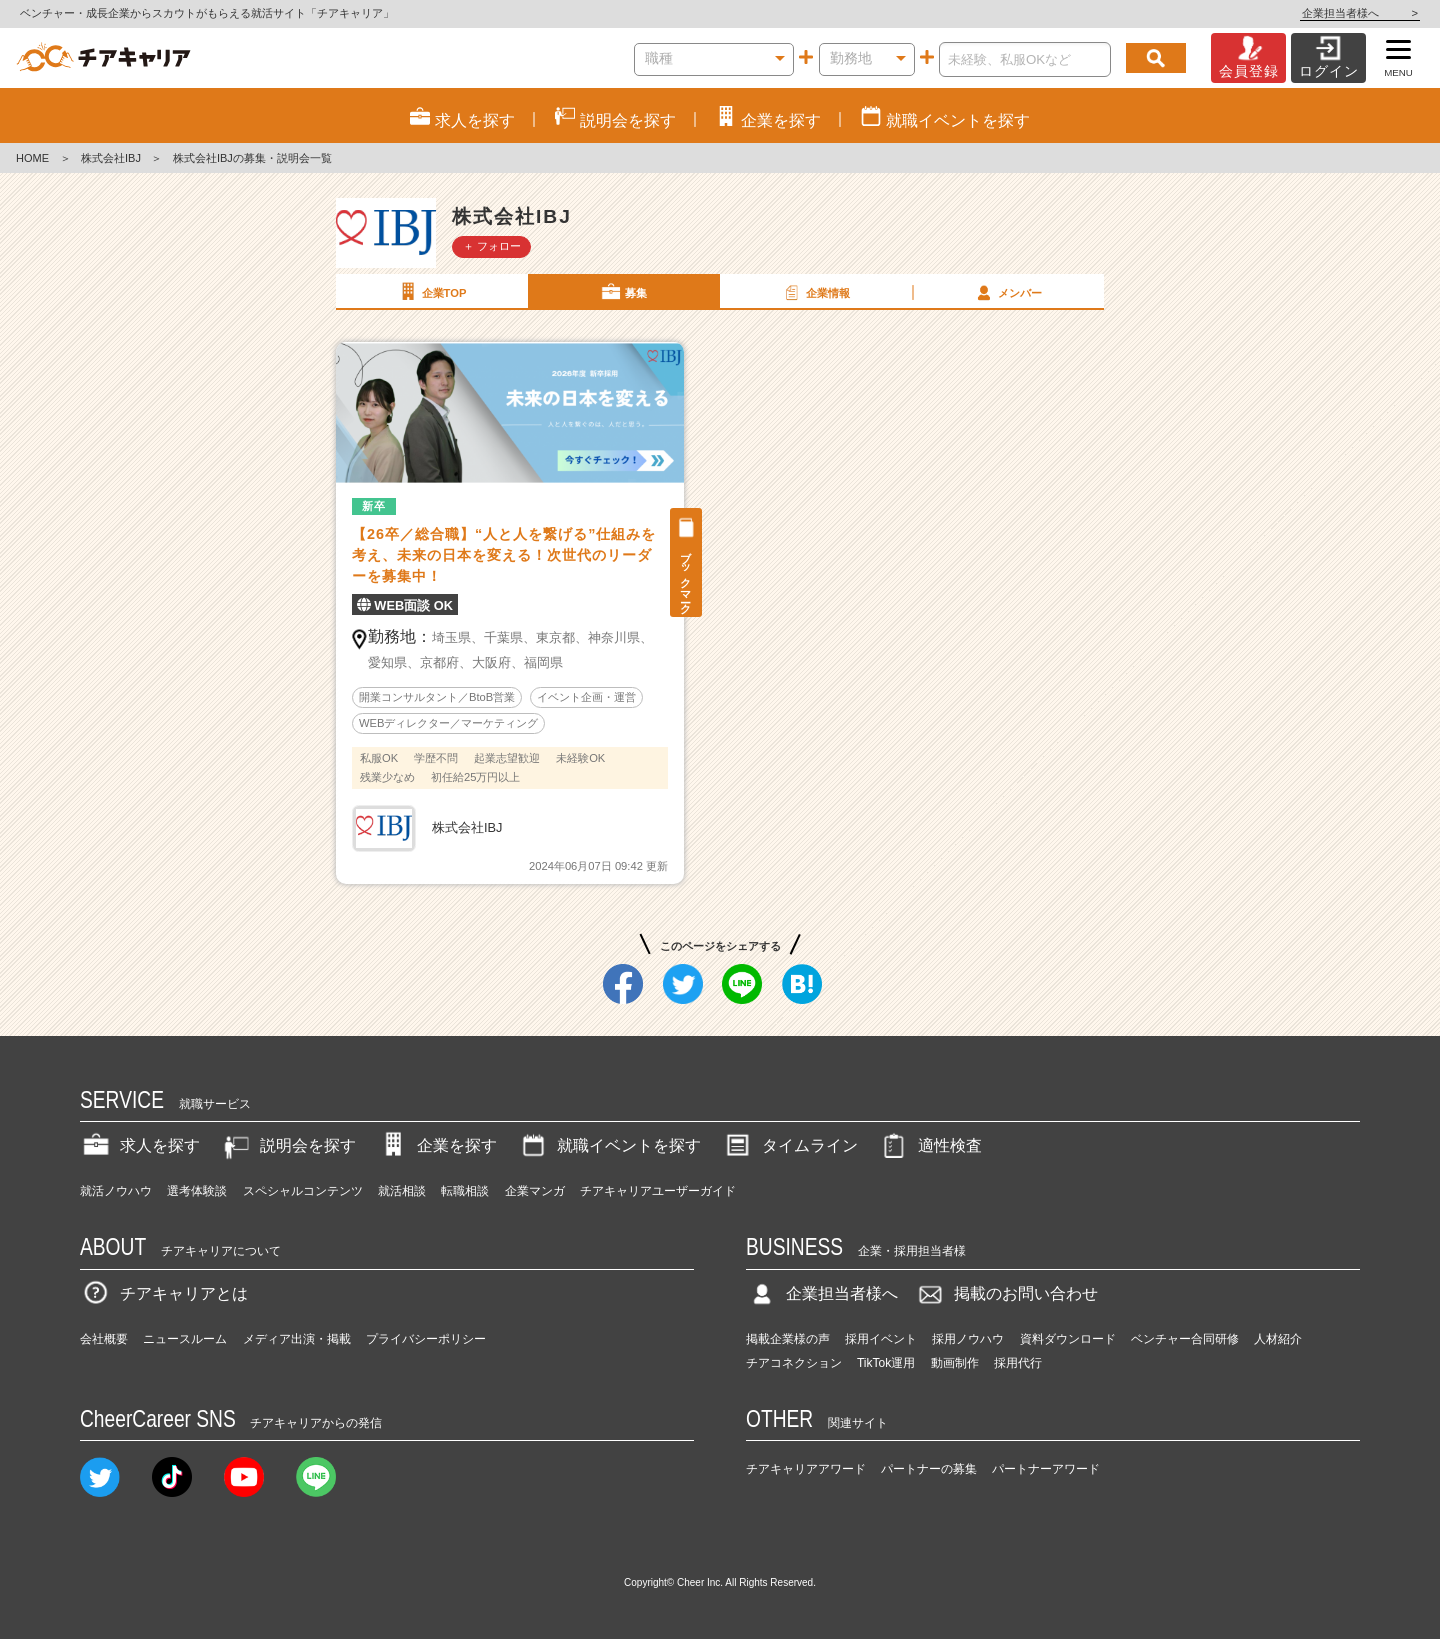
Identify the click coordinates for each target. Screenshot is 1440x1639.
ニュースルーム (185, 1339)
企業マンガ (535, 1191)
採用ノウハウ (968, 1339)
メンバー (1007, 292)
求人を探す (140, 1145)
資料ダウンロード (1068, 1339)
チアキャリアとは (164, 1293)
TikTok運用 (886, 1363)
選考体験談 (197, 1191)
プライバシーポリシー (426, 1339)
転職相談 (465, 1191)
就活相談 (402, 1191)
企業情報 (815, 292)
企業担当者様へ (1360, 13)
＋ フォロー (492, 246)
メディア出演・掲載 (297, 1339)
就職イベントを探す (609, 1145)
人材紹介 (1278, 1339)
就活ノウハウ (116, 1191)
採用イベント (881, 1339)
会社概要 (104, 1339)
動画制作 (955, 1363)
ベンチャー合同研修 (1185, 1339)
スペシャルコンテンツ (303, 1191)
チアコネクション (794, 1363)
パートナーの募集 (929, 1469)
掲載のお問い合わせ (1006, 1293)
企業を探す (437, 1145)
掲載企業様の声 (788, 1339)
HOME (32, 158)
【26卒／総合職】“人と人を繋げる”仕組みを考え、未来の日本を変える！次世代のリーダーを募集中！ (504, 555)
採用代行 (1018, 1363)
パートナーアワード (1046, 1469)
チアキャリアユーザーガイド (658, 1191)
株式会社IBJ (111, 158)
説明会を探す (288, 1145)
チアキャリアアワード (806, 1469)
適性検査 (930, 1145)
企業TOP (431, 292)
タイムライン (790, 1145)
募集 (623, 292)
